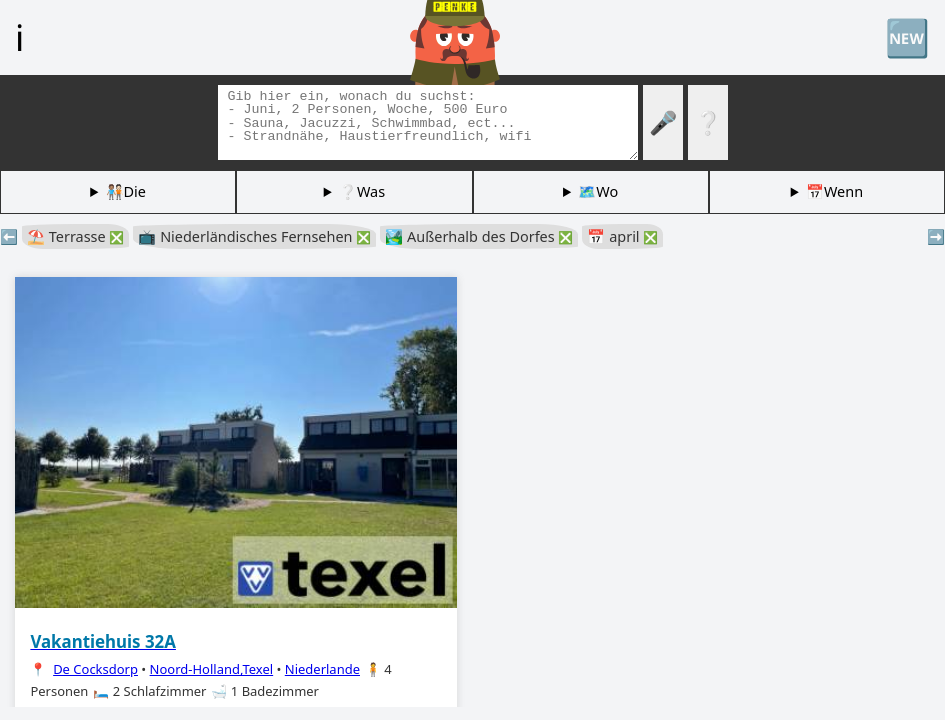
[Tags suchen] (428, 122)
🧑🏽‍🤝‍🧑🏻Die (126, 191)
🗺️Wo (598, 191)
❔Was (362, 191)
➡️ (936, 236)
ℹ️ (19, 37)
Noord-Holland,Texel (212, 669)
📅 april (622, 236)
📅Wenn (834, 191)
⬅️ (9, 236)
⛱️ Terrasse (75, 236)
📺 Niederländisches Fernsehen (254, 236)
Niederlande (322, 669)
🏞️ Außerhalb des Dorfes (479, 236)
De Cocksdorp (95, 669)
